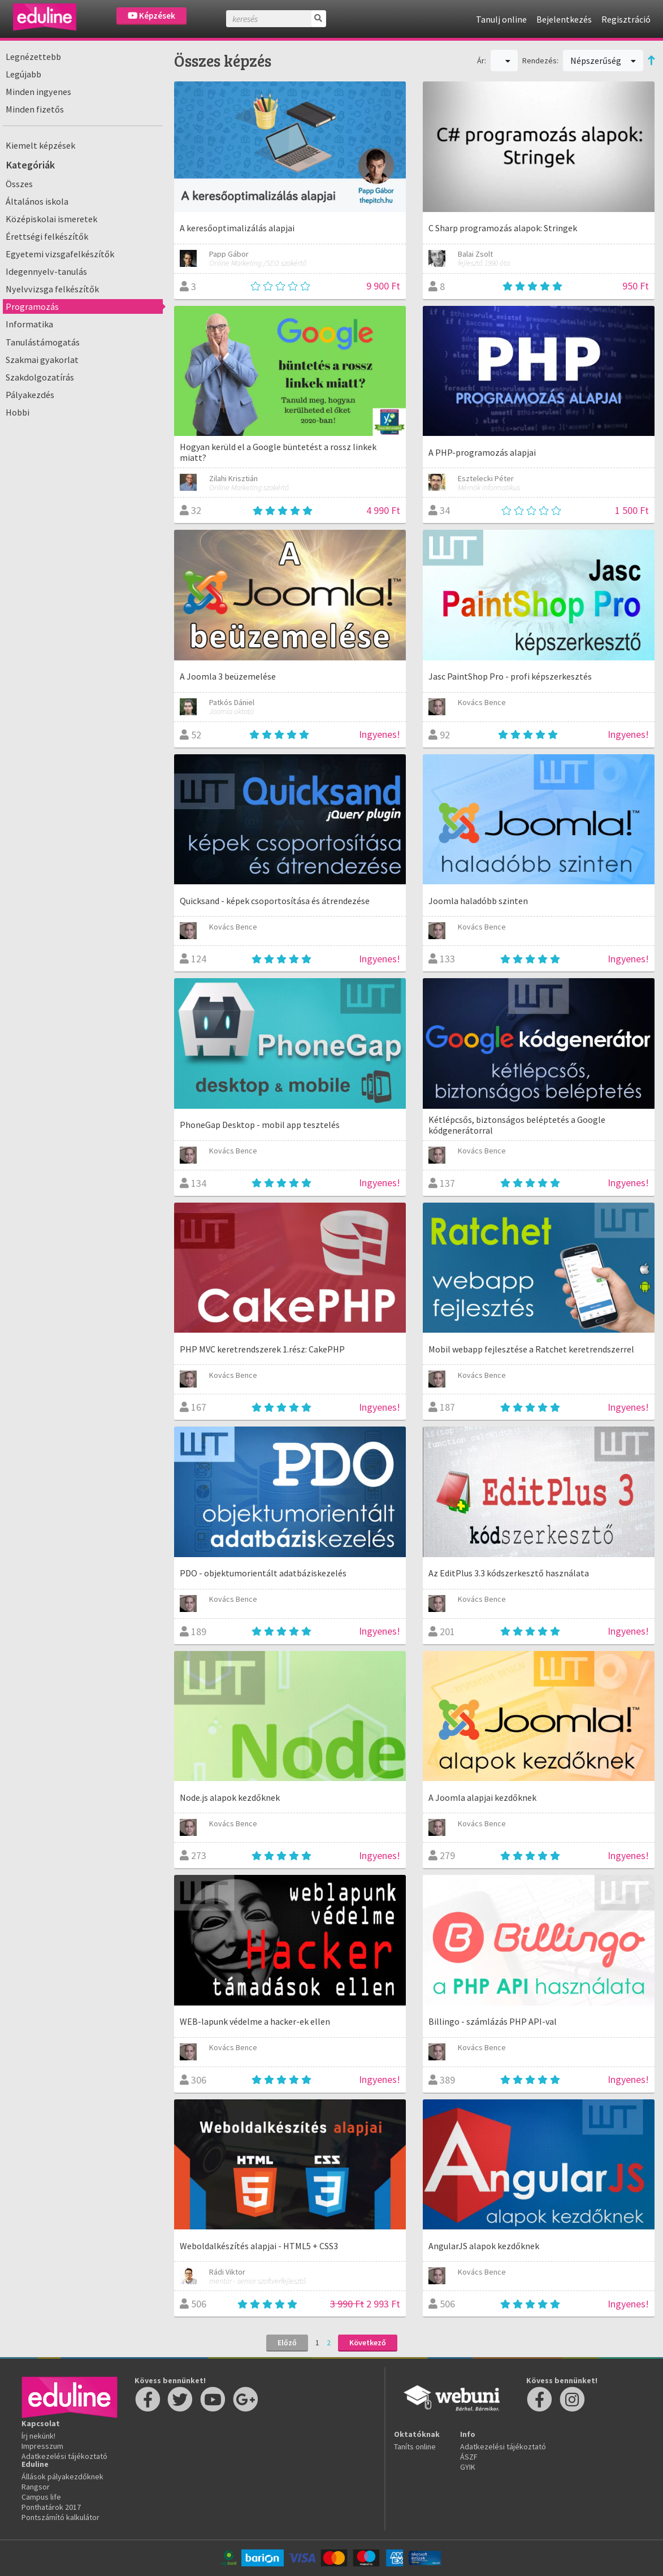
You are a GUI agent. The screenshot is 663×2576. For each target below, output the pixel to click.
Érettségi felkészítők (47, 236)
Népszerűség (603, 60)
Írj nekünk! (38, 2436)
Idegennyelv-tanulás (46, 271)
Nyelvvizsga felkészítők (52, 289)
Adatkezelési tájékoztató (64, 2456)
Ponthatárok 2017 (51, 2507)
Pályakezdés (30, 394)
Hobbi (17, 412)
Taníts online (415, 2446)
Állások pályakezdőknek (62, 2476)
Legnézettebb (33, 56)
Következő (367, 2342)
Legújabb (23, 74)
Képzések (151, 15)
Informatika (29, 324)
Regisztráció (626, 19)
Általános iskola (37, 201)
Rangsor (35, 2487)
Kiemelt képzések (40, 145)
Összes (19, 183)
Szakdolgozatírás (40, 377)
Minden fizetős (35, 109)
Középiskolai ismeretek (51, 218)
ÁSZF (469, 2457)
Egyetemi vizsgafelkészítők (60, 254)
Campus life (41, 2497)
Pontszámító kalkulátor (60, 2517)
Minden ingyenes (38, 91)
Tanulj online (501, 19)
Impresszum (42, 2446)
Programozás (32, 306)
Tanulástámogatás (43, 342)
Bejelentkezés (564, 19)
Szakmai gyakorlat (42, 359)
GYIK (467, 2467)
